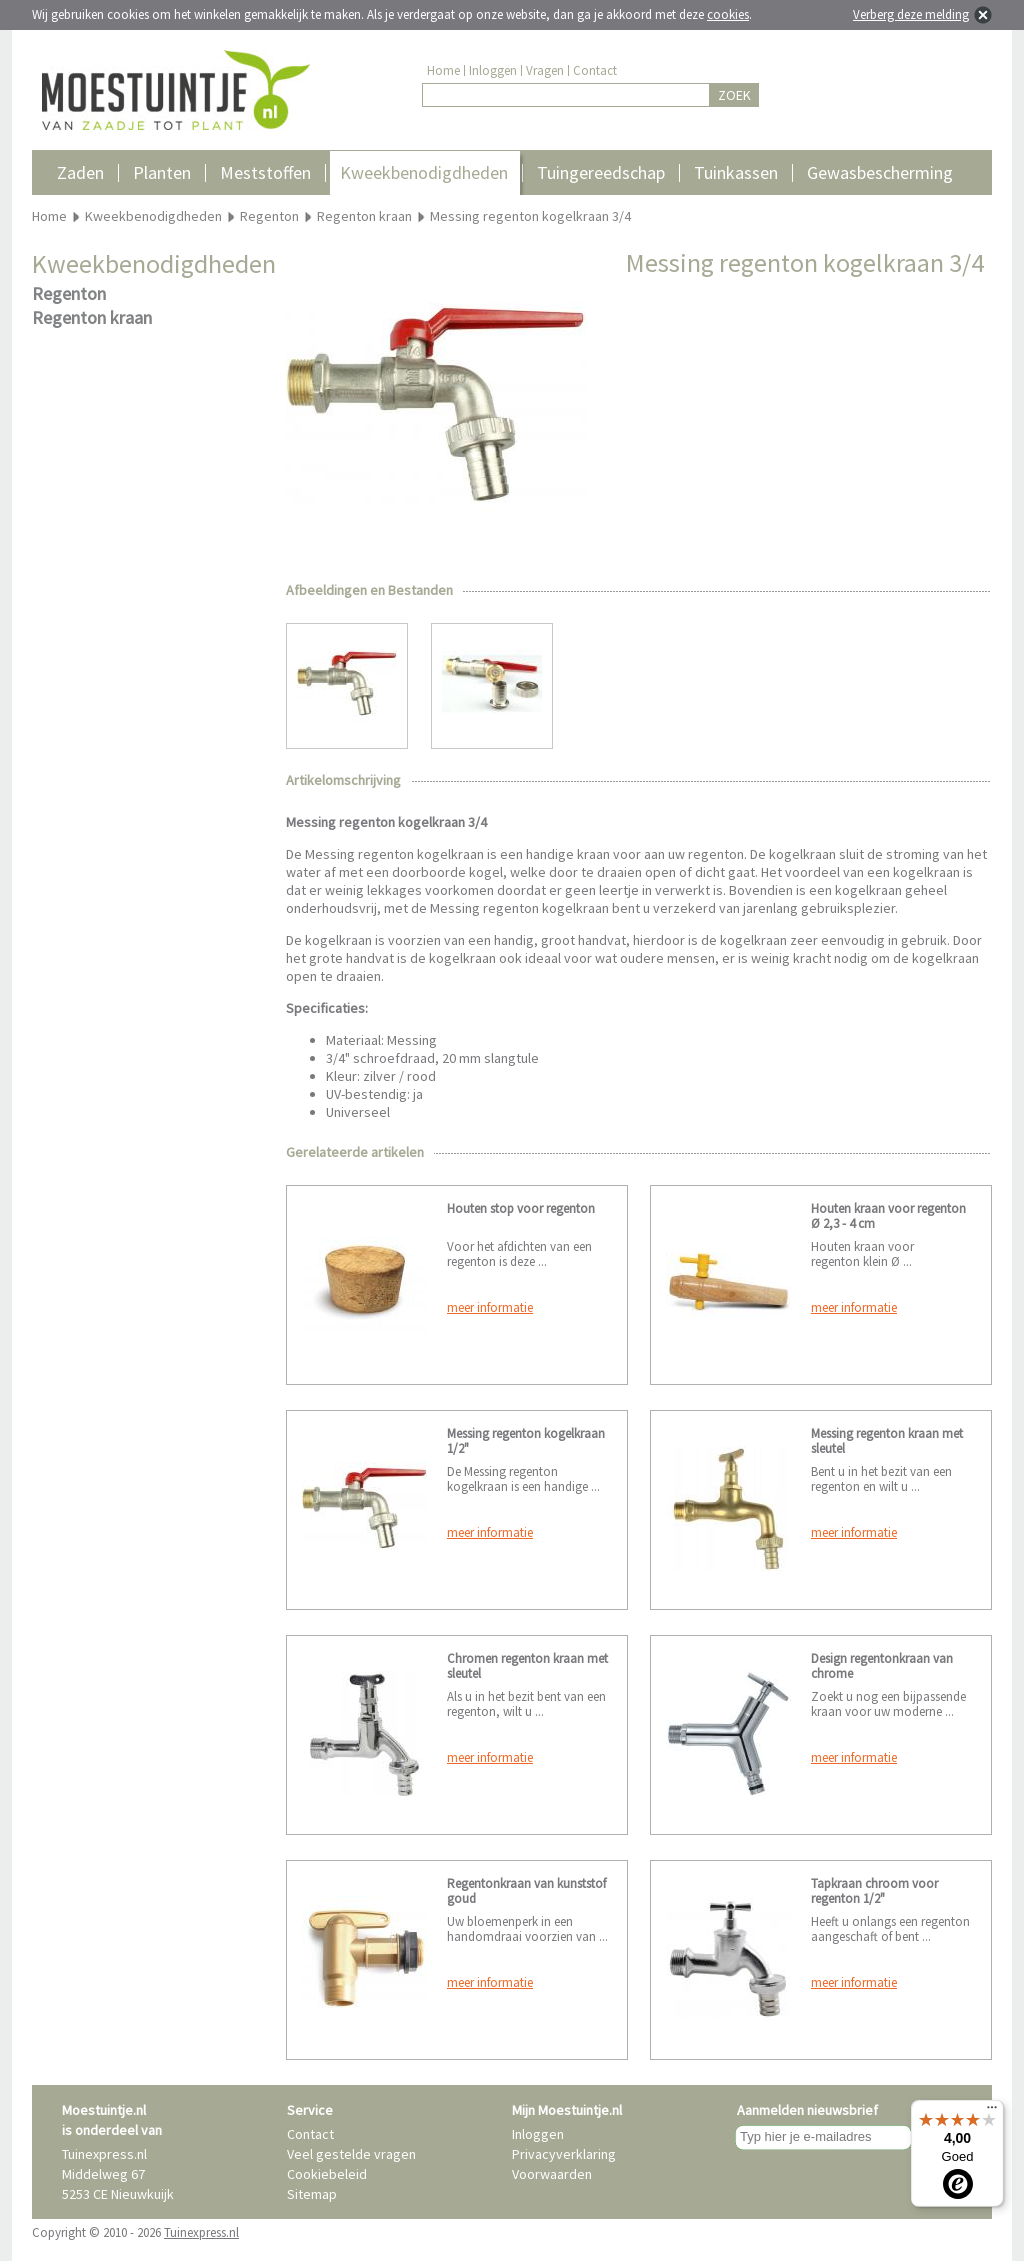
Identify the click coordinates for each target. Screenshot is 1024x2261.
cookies (728, 14)
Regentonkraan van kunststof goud (526, 1891)
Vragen (545, 70)
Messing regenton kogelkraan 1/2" (526, 1441)
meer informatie (490, 1307)
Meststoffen (265, 172)
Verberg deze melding (911, 14)
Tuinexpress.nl (201, 2232)
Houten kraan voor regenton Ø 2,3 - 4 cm (888, 1216)
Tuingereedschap (601, 172)
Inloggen (493, 70)
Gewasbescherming (880, 172)
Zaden (80, 172)
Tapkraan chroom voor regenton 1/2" (874, 1891)
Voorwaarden (552, 2174)
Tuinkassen (736, 172)
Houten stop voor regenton (521, 1208)
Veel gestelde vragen (351, 2154)
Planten (162, 172)
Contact (595, 70)
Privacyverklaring (564, 2154)
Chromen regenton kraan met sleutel (527, 1666)
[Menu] (992, 2112)
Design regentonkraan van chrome (882, 1666)
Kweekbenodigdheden (424, 172)
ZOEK (734, 95)
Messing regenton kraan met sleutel (887, 1441)
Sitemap (312, 2194)
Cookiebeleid (327, 2174)
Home (443, 70)
